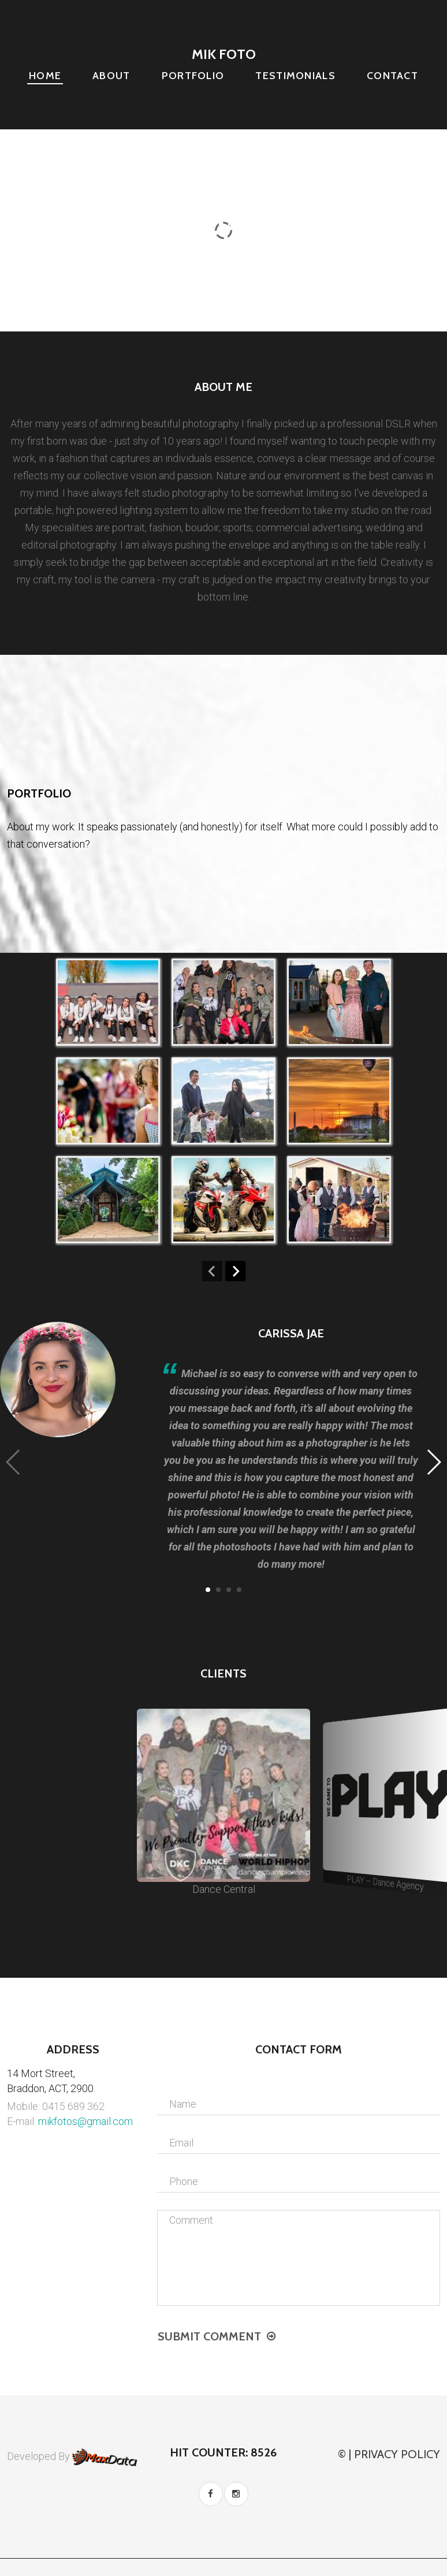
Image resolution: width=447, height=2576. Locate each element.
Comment (191, 2220)
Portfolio (193, 75)
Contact (392, 75)
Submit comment (209, 2336)
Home (45, 75)
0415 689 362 (73, 2106)
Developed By (72, 2456)
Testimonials (295, 75)
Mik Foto (224, 54)
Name (182, 2104)
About (111, 75)
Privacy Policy (397, 2454)
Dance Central (223, 1802)
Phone (183, 2181)
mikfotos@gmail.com (85, 2121)
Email (181, 2143)
